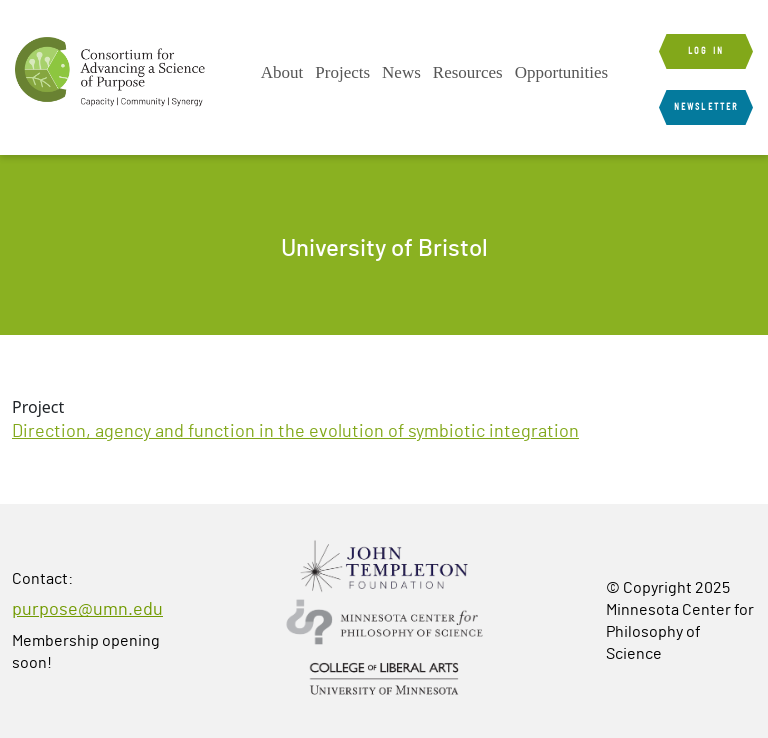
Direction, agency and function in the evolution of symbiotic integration (295, 432)
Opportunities (562, 72)
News (401, 72)
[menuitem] (282, 73)
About (282, 72)
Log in (706, 51)
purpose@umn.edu (87, 610)
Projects (342, 72)
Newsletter (706, 107)
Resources (468, 72)
